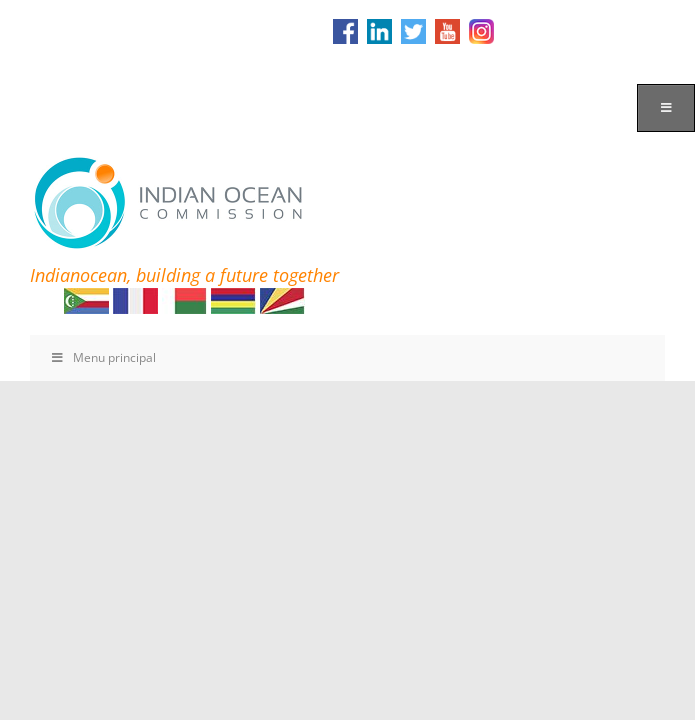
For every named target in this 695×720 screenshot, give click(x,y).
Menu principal (103, 357)
